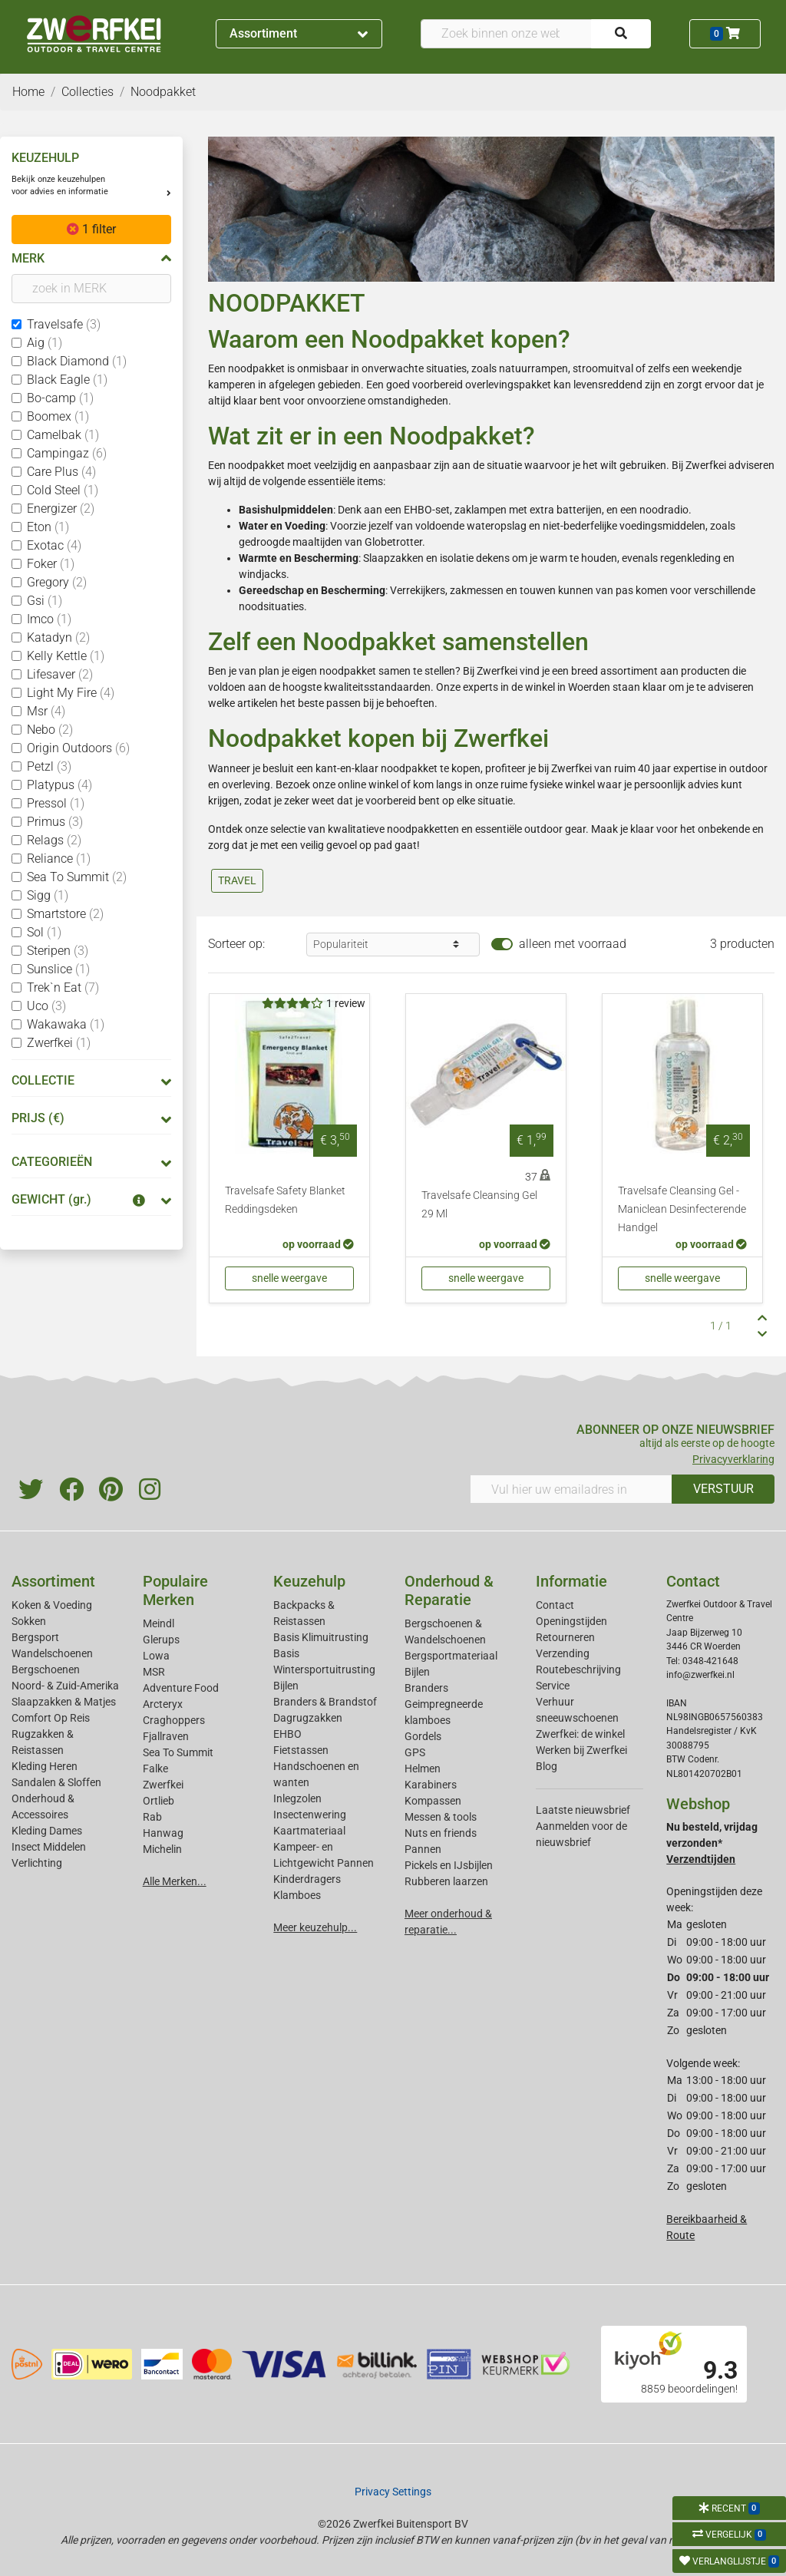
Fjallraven (166, 1736)
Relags (54, 840)
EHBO (287, 1734)
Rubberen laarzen (446, 1881)
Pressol (55, 803)
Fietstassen (301, 1750)
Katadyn (58, 637)
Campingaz (67, 453)
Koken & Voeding (52, 1605)
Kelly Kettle (65, 656)
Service (553, 1685)
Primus (55, 821)
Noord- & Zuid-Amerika (65, 1685)
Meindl (158, 1623)
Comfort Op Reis (51, 1718)
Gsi (44, 600)
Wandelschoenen (52, 1653)
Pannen (423, 1849)
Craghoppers (174, 1720)
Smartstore (65, 914)
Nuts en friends (441, 1833)
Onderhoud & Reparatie (449, 1590)
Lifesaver (60, 674)
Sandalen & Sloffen (56, 1782)
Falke (155, 1768)
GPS (415, 1752)
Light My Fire (70, 692)
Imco (49, 619)
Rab (152, 1817)
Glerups (161, 1639)
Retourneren (565, 1637)
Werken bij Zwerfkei (581, 1750)
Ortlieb (158, 1801)
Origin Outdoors (78, 748)
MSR (154, 1672)
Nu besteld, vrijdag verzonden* (712, 1843)
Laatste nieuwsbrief (583, 1810)
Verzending (563, 1653)
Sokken (29, 1621)
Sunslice (58, 969)
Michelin (162, 1849)
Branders (426, 1688)
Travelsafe (64, 324)
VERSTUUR (723, 1488)
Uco (46, 1006)
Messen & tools (441, 1817)
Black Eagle (67, 379)
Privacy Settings (393, 2491)
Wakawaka (65, 1024)
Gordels (423, 1736)
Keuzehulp (309, 1581)
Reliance (59, 858)
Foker (50, 563)
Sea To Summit (77, 877)
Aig (44, 342)
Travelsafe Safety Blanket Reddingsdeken (285, 1200)
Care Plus (61, 471)
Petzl (49, 766)
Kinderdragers (307, 1879)
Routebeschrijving (578, 1669)
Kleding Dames (47, 1831)
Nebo (50, 729)
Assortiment (299, 33)
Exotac (54, 545)
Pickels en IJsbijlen (449, 1865)
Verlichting (37, 1863)
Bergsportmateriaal (451, 1656)
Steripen (57, 950)
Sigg (47, 895)
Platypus (59, 785)
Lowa (156, 1656)
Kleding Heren (45, 1766)
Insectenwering (309, 1814)
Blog (546, 1766)
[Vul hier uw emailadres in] (571, 1489)
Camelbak (63, 435)
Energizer (60, 508)
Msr (46, 711)
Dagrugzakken (307, 1718)
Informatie (571, 1581)
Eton (48, 527)
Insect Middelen (49, 1847)
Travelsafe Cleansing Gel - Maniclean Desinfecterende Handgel (682, 1209)
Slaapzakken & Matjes (64, 1702)
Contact (555, 1605)
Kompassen (433, 1801)
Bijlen (286, 1685)
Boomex (58, 416)
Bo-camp (60, 398)
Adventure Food (181, 1688)
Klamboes (297, 1895)
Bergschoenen (46, 1669)
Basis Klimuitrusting (320, 1637)
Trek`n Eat (63, 987)
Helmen (423, 1768)
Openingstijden (571, 1621)
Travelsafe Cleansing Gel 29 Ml (479, 1204)
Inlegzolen (297, 1798)
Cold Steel (62, 490)
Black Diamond (77, 361)
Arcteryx (163, 1704)
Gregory (57, 582)
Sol (44, 932)
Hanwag (163, 1833)
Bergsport (35, 1637)
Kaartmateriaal (309, 1831)
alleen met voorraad (572, 943)
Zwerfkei (59, 1042)
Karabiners (431, 1784)
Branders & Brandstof (325, 1702)
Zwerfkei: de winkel (580, 1734)
